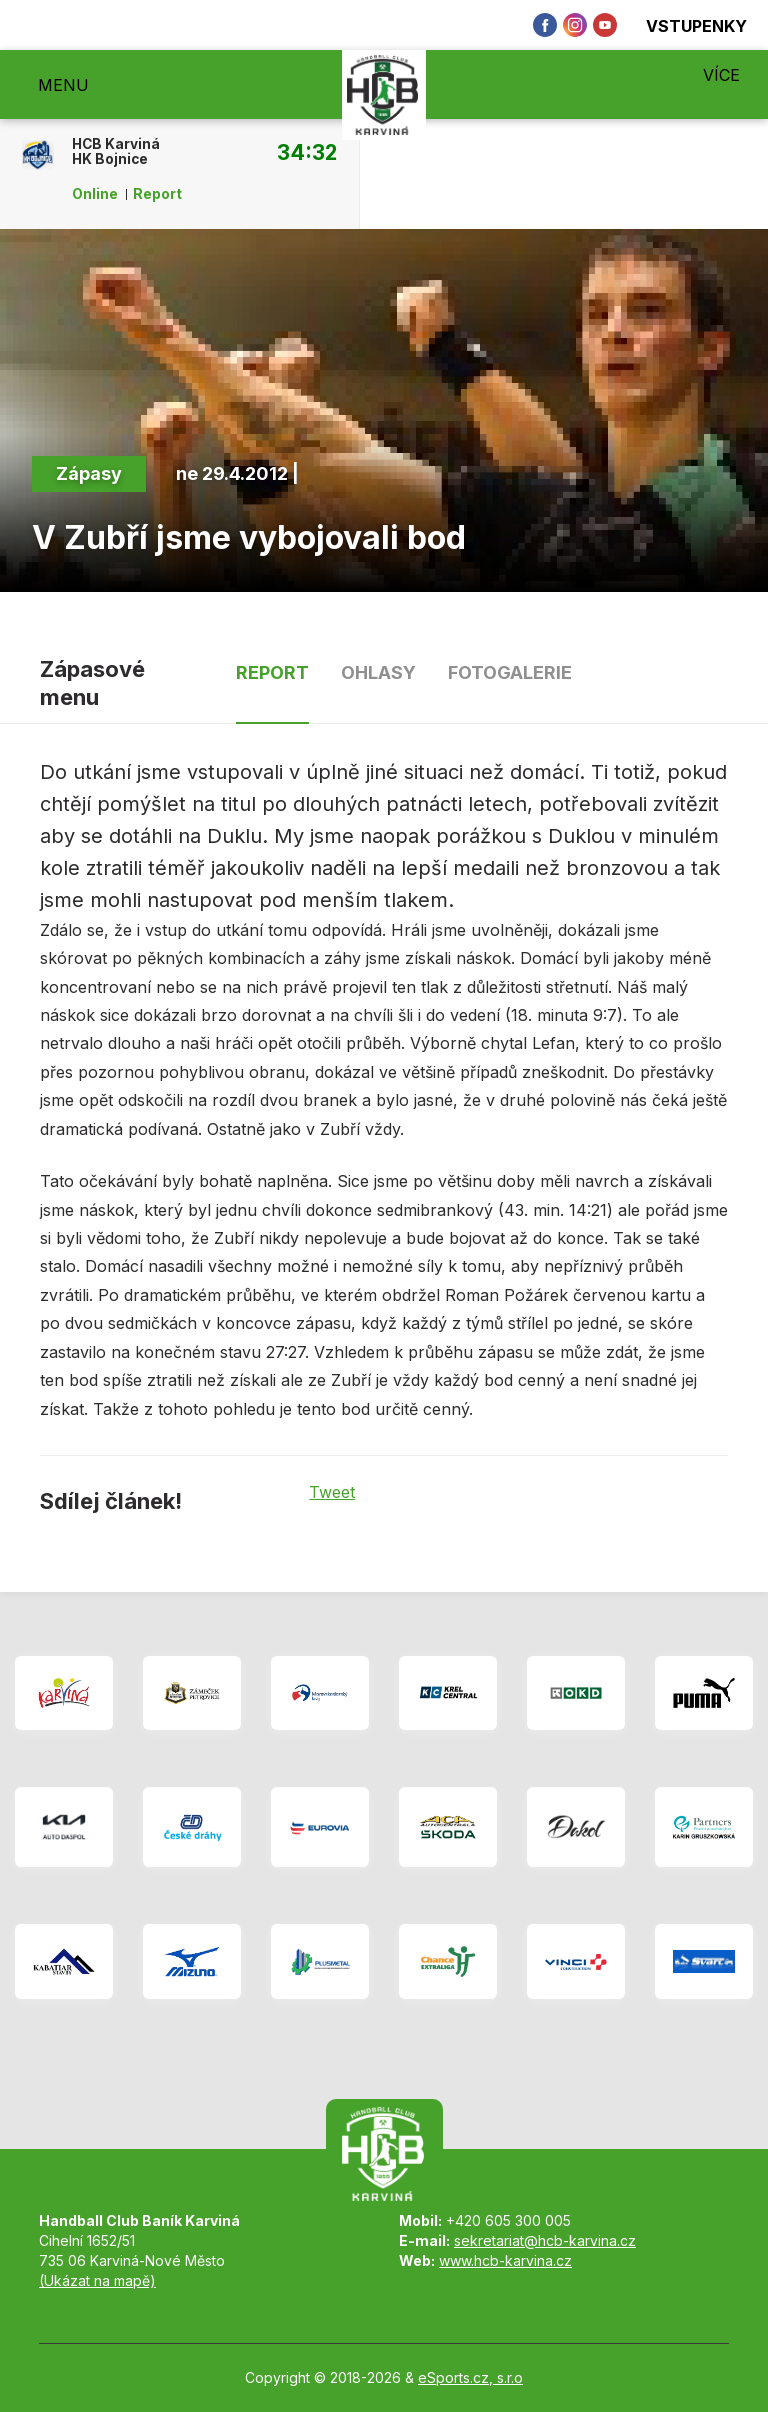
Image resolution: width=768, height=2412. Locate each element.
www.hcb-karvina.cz (505, 2260)
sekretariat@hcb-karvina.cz (545, 2240)
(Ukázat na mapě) (97, 2280)
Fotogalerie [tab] (510, 672)
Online (95, 194)
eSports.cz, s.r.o (470, 2377)
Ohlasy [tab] (378, 672)
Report (157, 194)
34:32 (307, 152)
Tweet (332, 1492)
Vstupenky (685, 25)
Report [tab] (272, 672)
